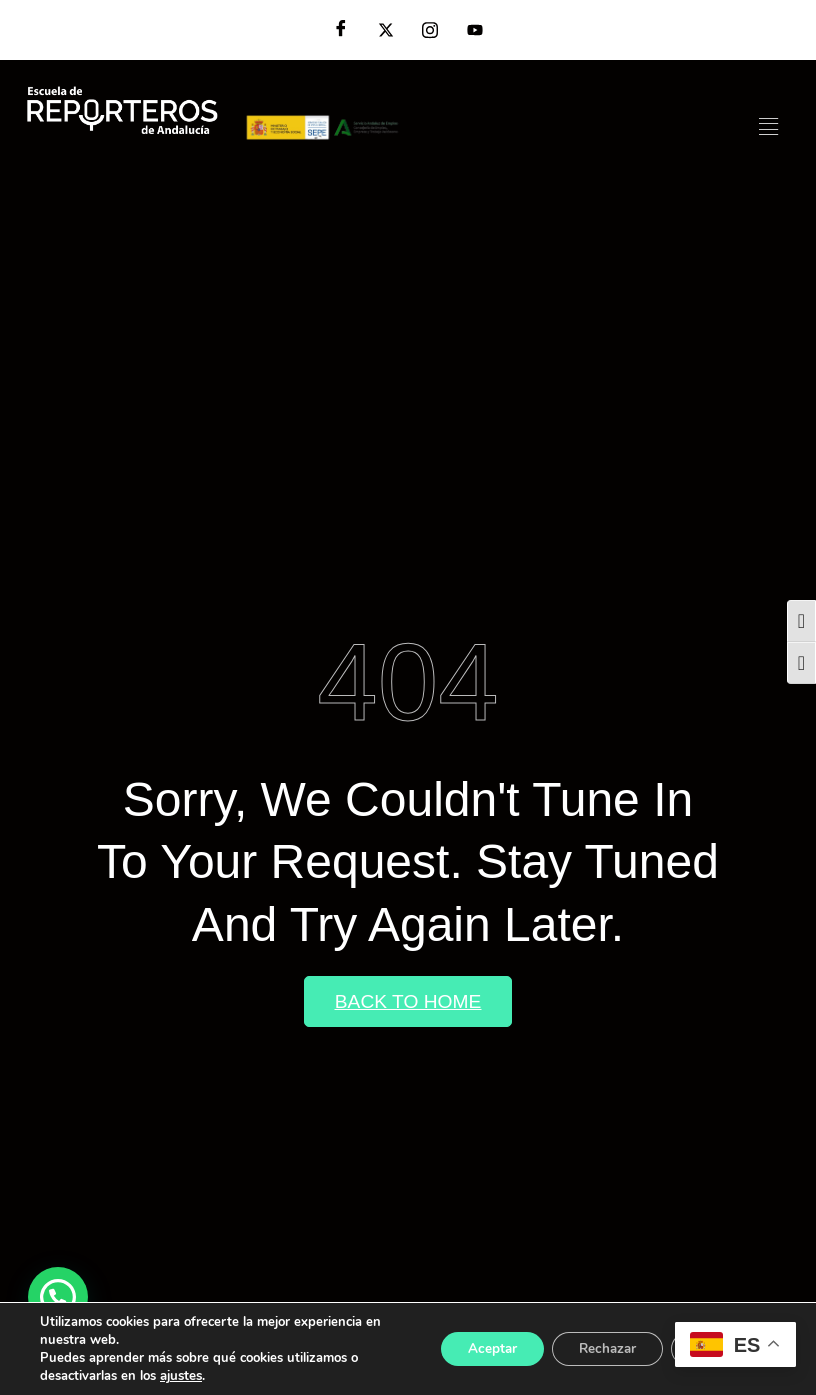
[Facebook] (341, 30)
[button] (58, 1297)
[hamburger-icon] (768, 127)
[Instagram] (430, 30)
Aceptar (473, 1348)
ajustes (181, 1376)
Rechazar (596, 1348)
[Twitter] (386, 30)
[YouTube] (475, 30)
